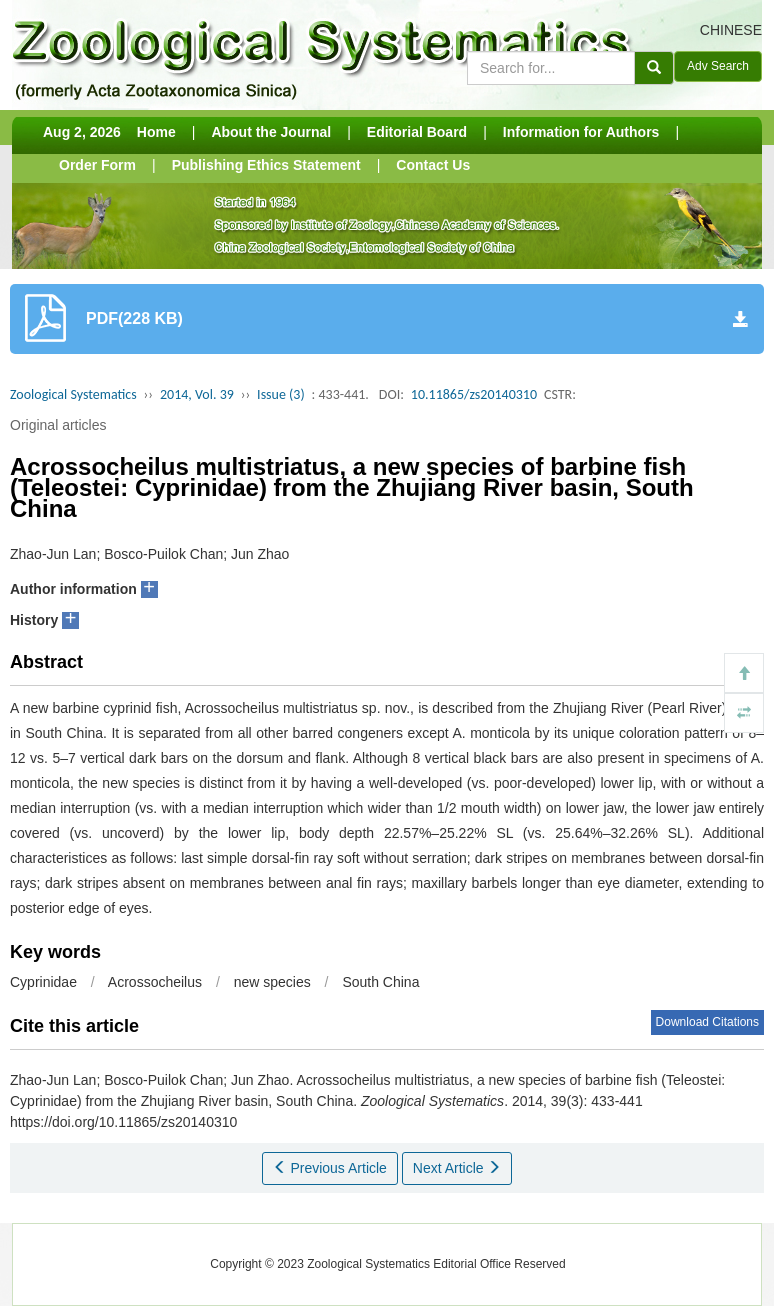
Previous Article (330, 1168)
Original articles (58, 425)
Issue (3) (281, 394)
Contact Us (433, 165)
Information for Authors (581, 132)
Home (156, 132)
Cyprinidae (43, 982)
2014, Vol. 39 (197, 394)
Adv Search (718, 66)
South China (380, 982)
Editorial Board (417, 132)
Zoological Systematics (73, 394)
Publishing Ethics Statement (266, 165)
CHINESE (731, 30)
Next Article (457, 1168)
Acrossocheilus (155, 982)
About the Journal (271, 132)
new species (272, 982)
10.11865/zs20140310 (474, 394)
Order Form (97, 165)
